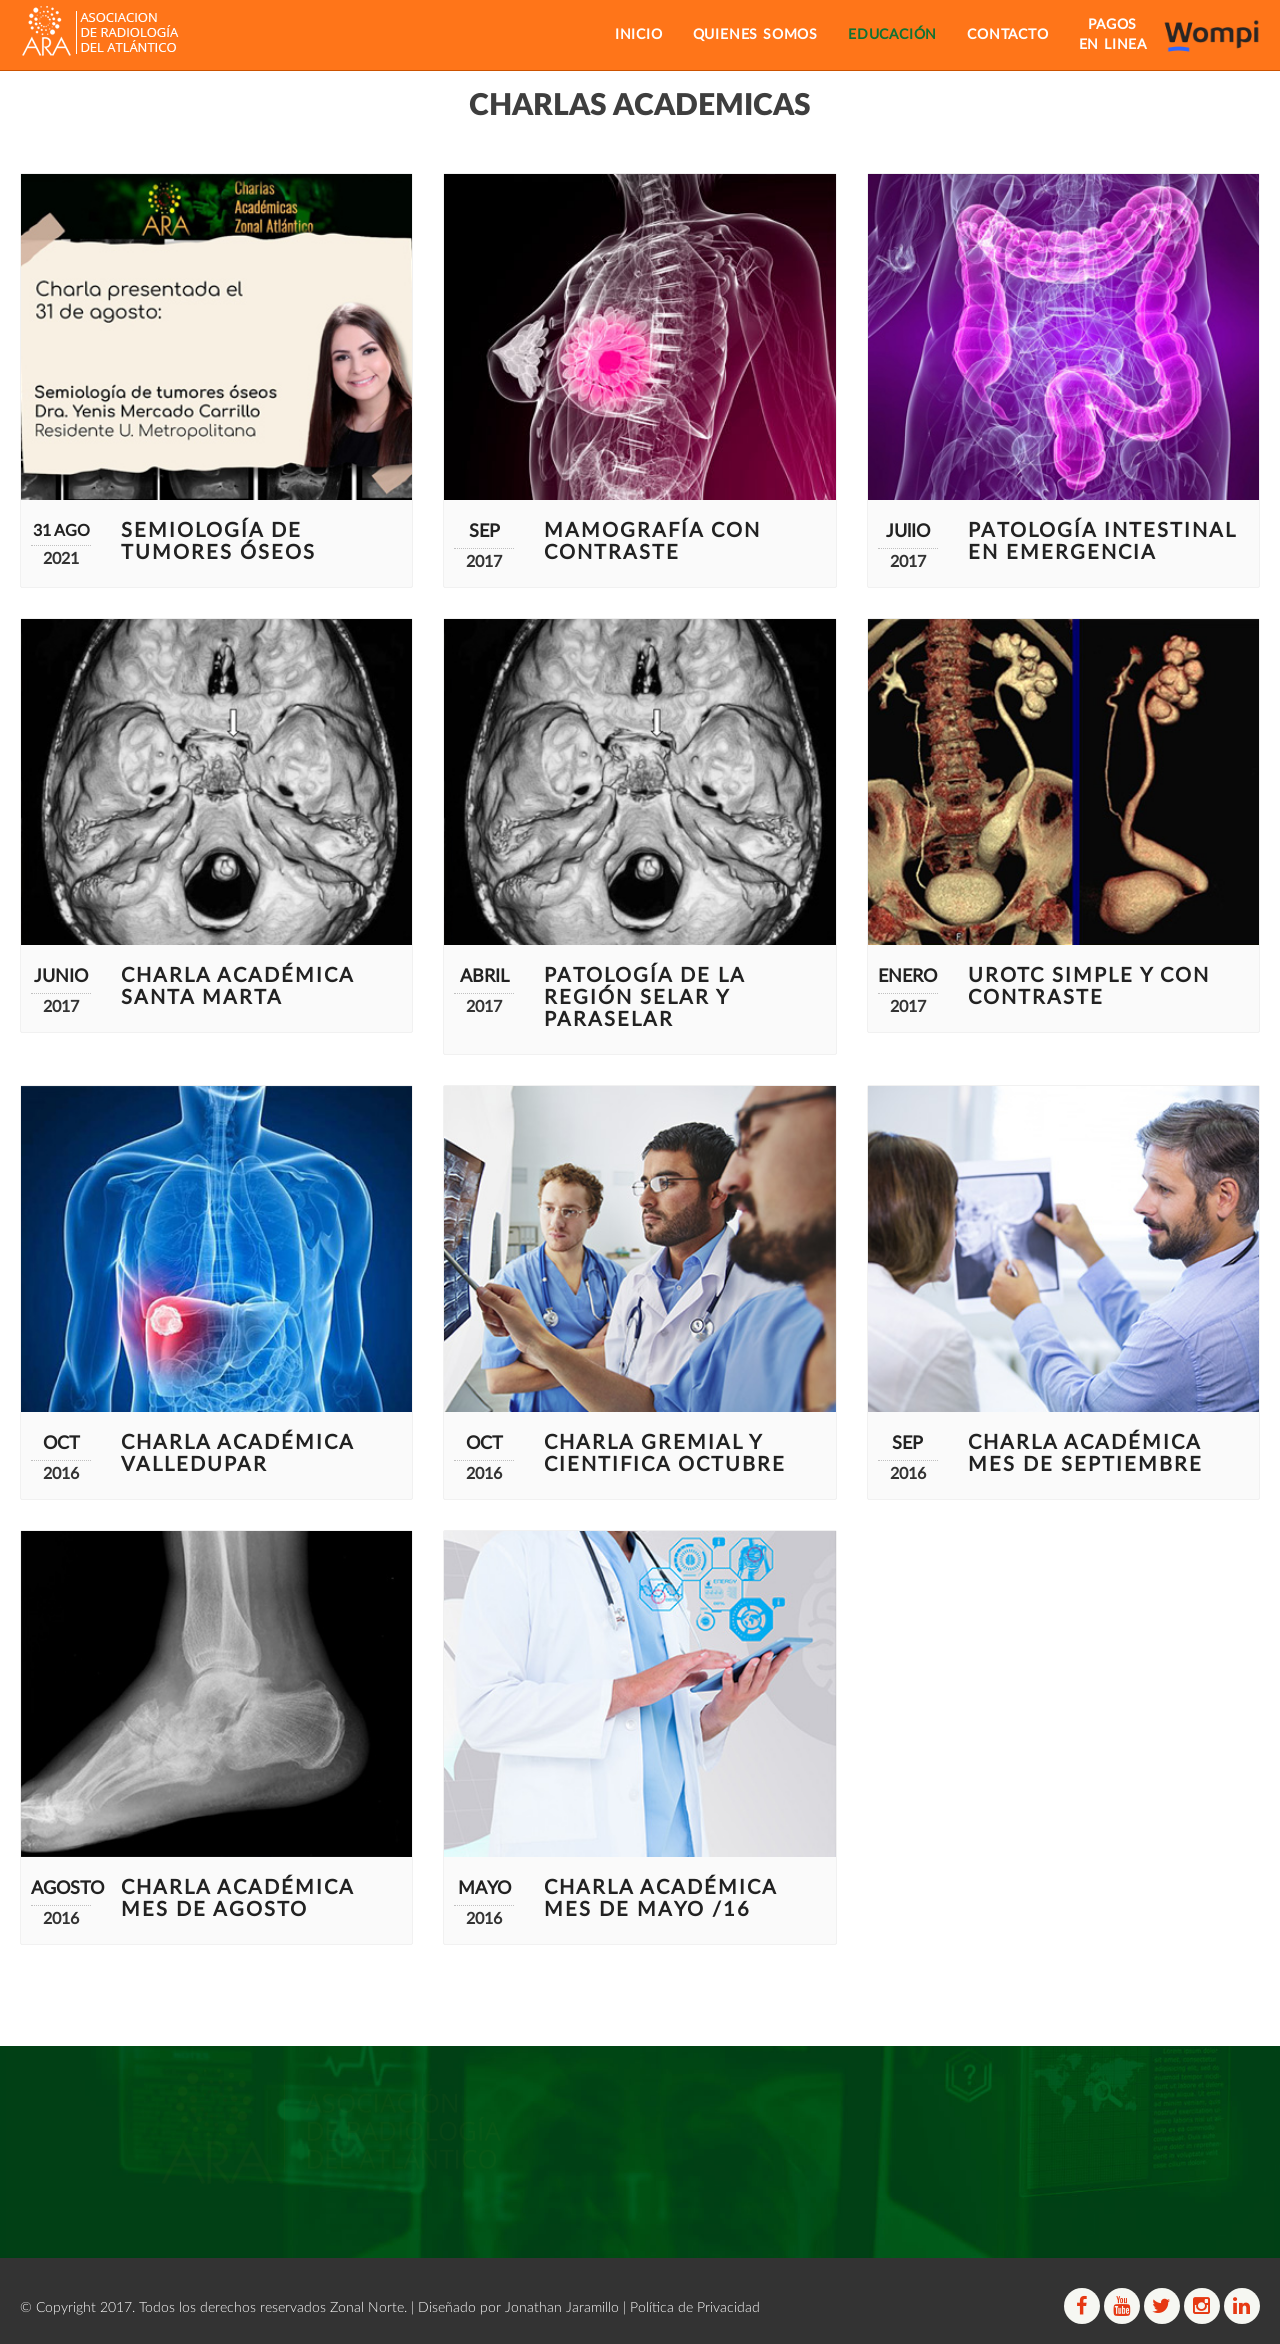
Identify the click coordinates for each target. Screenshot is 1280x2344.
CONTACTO (1007, 35)
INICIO (639, 35)
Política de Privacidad (695, 2308)
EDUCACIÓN (892, 35)
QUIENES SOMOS (755, 35)
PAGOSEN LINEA (1113, 35)
